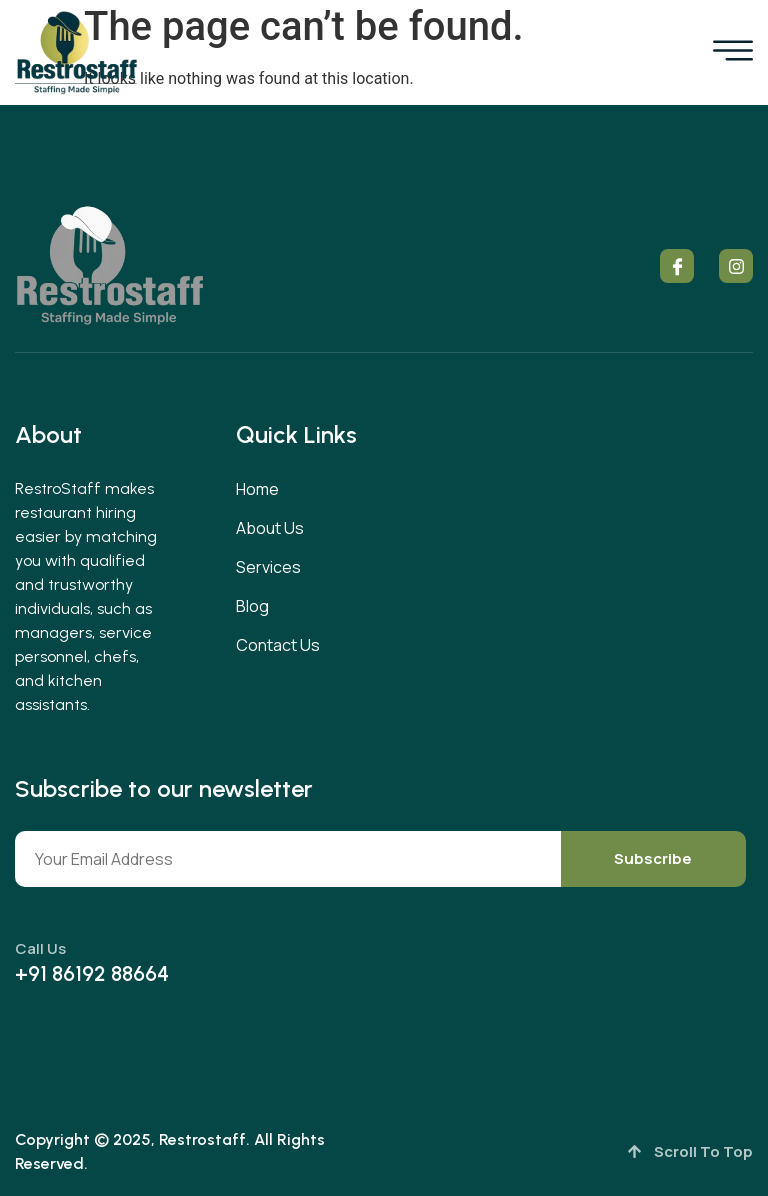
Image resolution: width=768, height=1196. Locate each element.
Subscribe (653, 858)
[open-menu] (733, 53)
